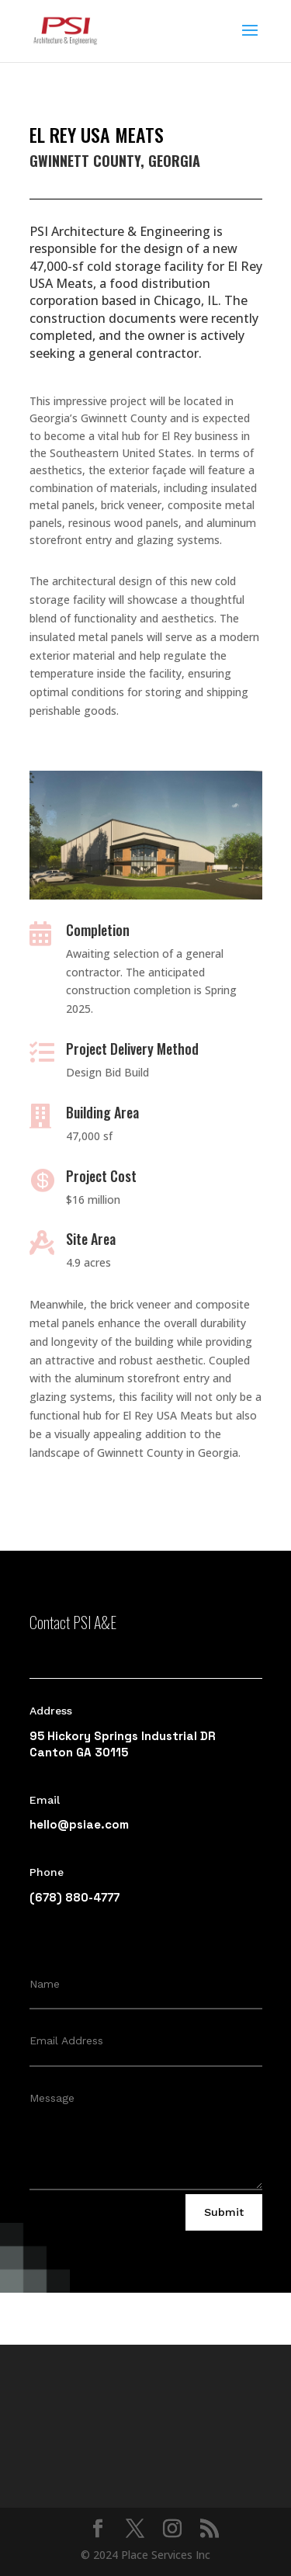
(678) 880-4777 (74, 1897)
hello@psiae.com (79, 1824)
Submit (224, 2212)
